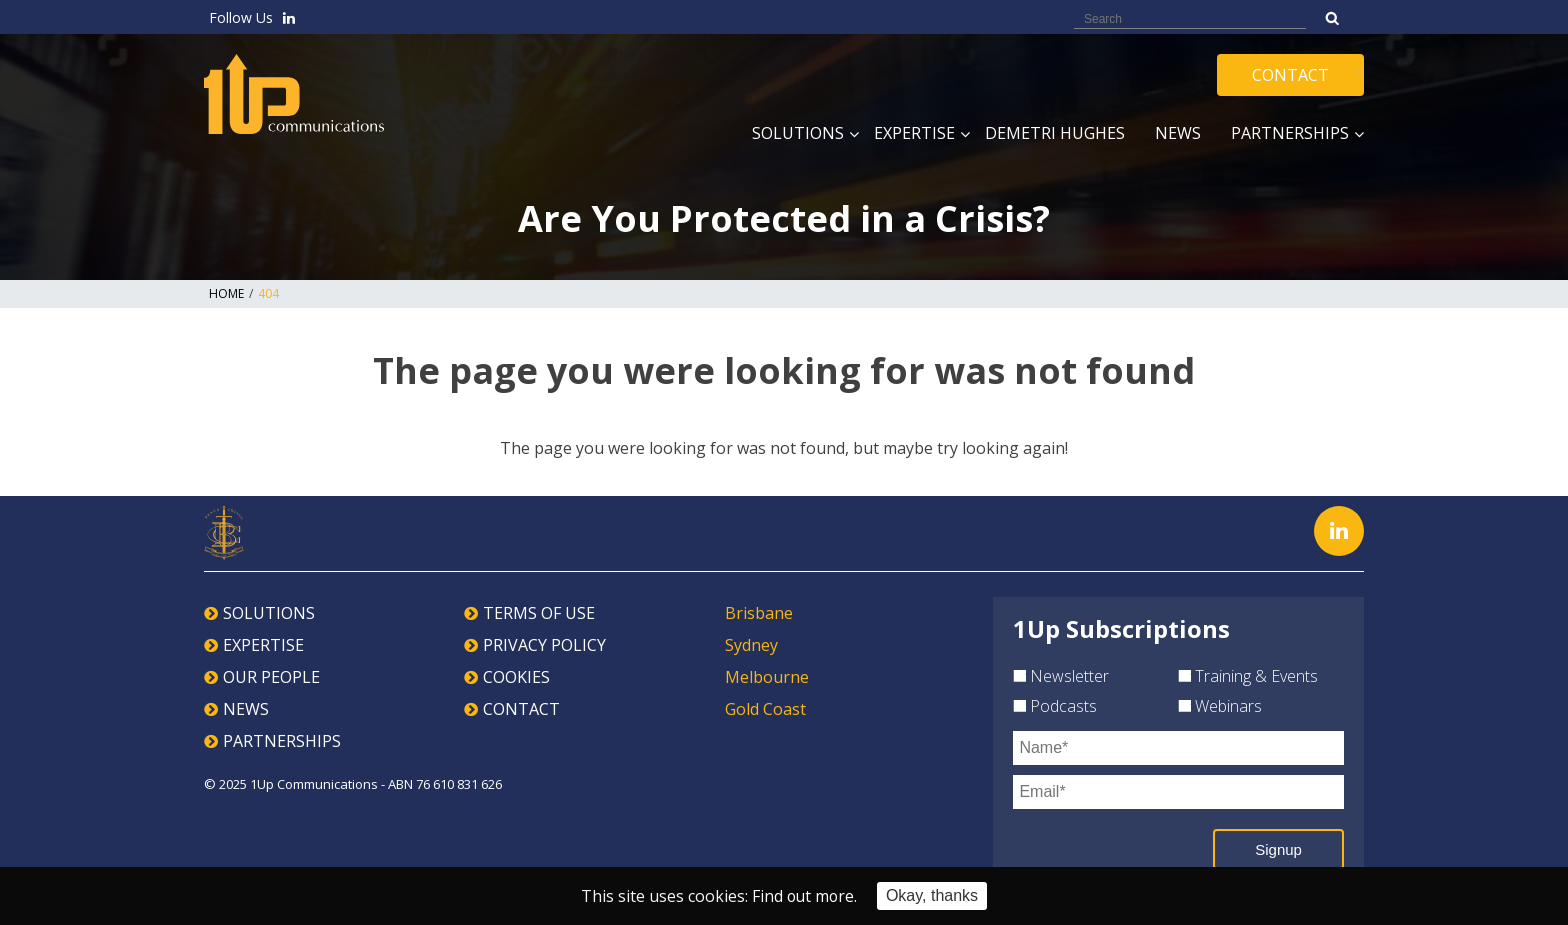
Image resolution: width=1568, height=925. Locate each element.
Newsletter (1061, 676)
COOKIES (516, 677)
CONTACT (521, 709)
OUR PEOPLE (271, 677)
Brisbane (759, 613)
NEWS (246, 709)
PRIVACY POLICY (544, 645)
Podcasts (1055, 706)
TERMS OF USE (539, 613)
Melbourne (767, 677)
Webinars (1220, 706)
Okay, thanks (933, 895)
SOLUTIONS (269, 613)
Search (1332, 18)
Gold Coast (765, 709)
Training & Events (1248, 676)
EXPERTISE (263, 645)
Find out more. (804, 896)
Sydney (751, 645)
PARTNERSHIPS (282, 741)
